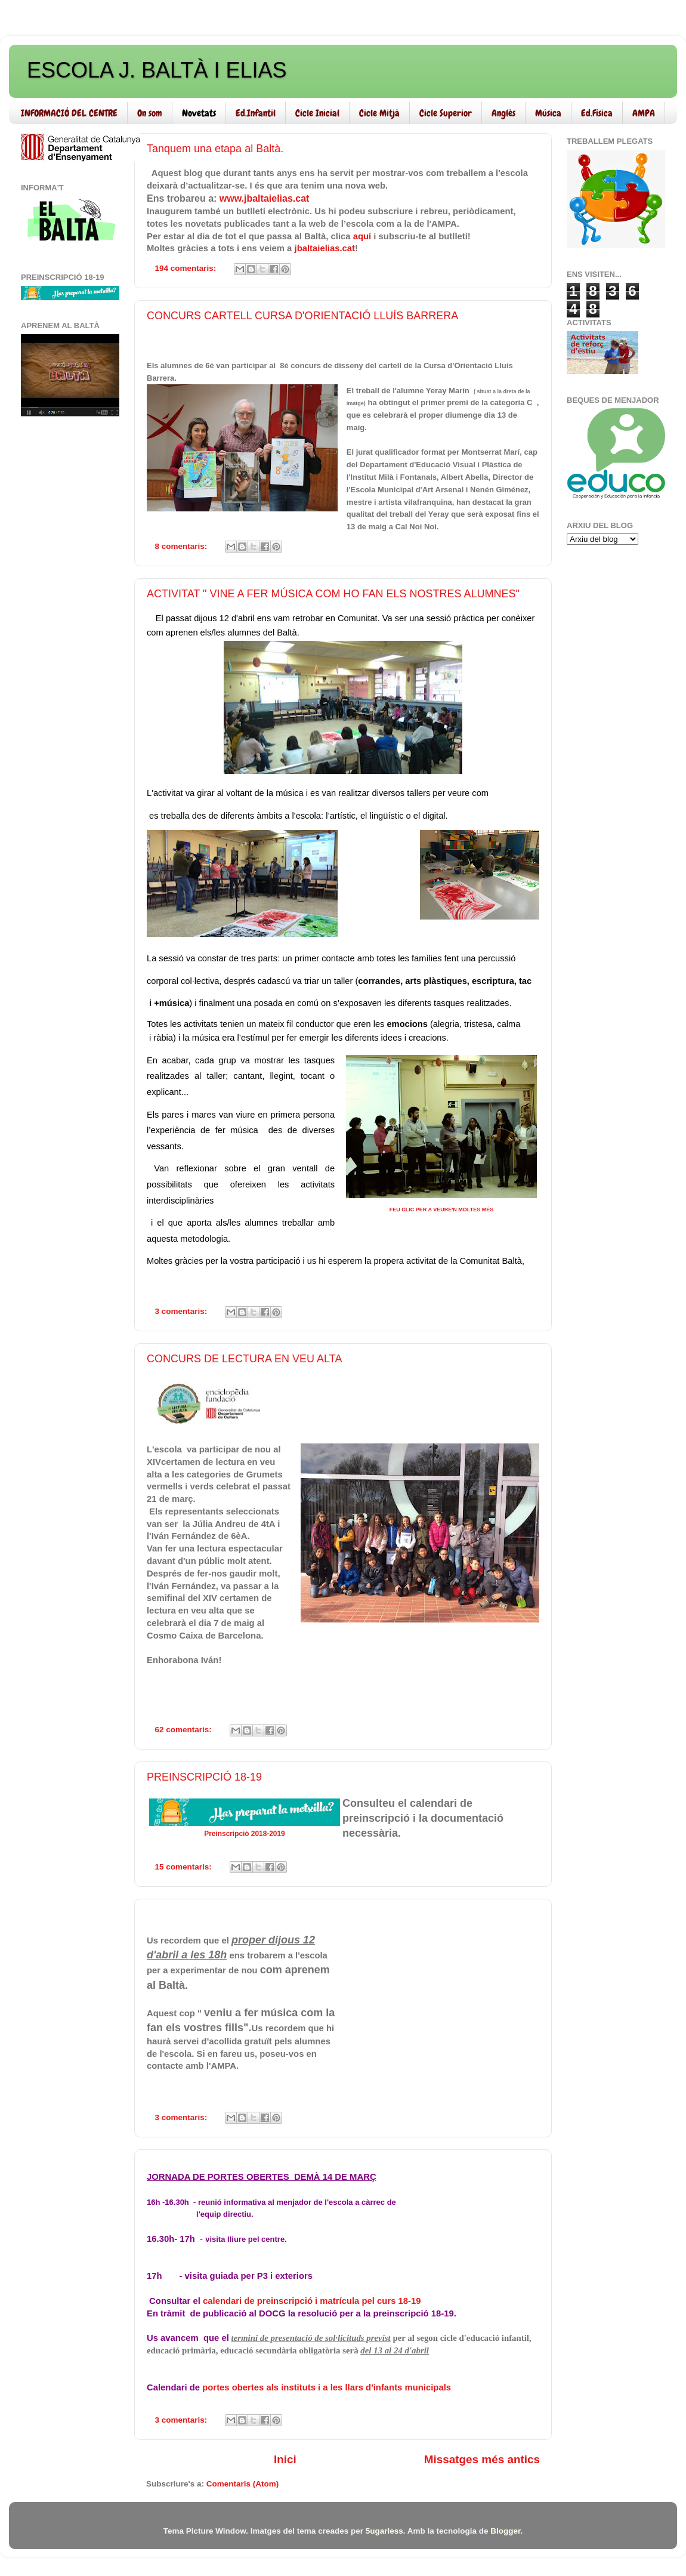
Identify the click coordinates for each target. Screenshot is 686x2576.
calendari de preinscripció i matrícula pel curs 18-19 (312, 2301)
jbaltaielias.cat (325, 248)
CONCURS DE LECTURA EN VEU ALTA (244, 1359)
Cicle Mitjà (379, 113)
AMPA (643, 113)
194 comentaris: (187, 268)
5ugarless (384, 2530)
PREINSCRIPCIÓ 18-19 (204, 1777)
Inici (285, 2459)
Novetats (199, 113)
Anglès (503, 113)
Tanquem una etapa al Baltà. (215, 149)
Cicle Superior (445, 113)
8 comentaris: (182, 546)
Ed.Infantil (256, 113)
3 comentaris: (182, 1311)
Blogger (505, 2530)
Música (548, 113)
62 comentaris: (184, 1729)
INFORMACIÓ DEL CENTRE (69, 113)
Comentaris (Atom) (242, 2483)
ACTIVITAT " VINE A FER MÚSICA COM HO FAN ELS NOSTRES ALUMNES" (333, 594)
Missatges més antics (482, 2459)
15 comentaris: (184, 1866)
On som (149, 113)
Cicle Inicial (317, 113)
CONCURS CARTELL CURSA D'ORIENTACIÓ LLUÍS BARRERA (302, 316)
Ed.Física (597, 113)
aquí (362, 236)
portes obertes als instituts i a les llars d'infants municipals (326, 2387)
